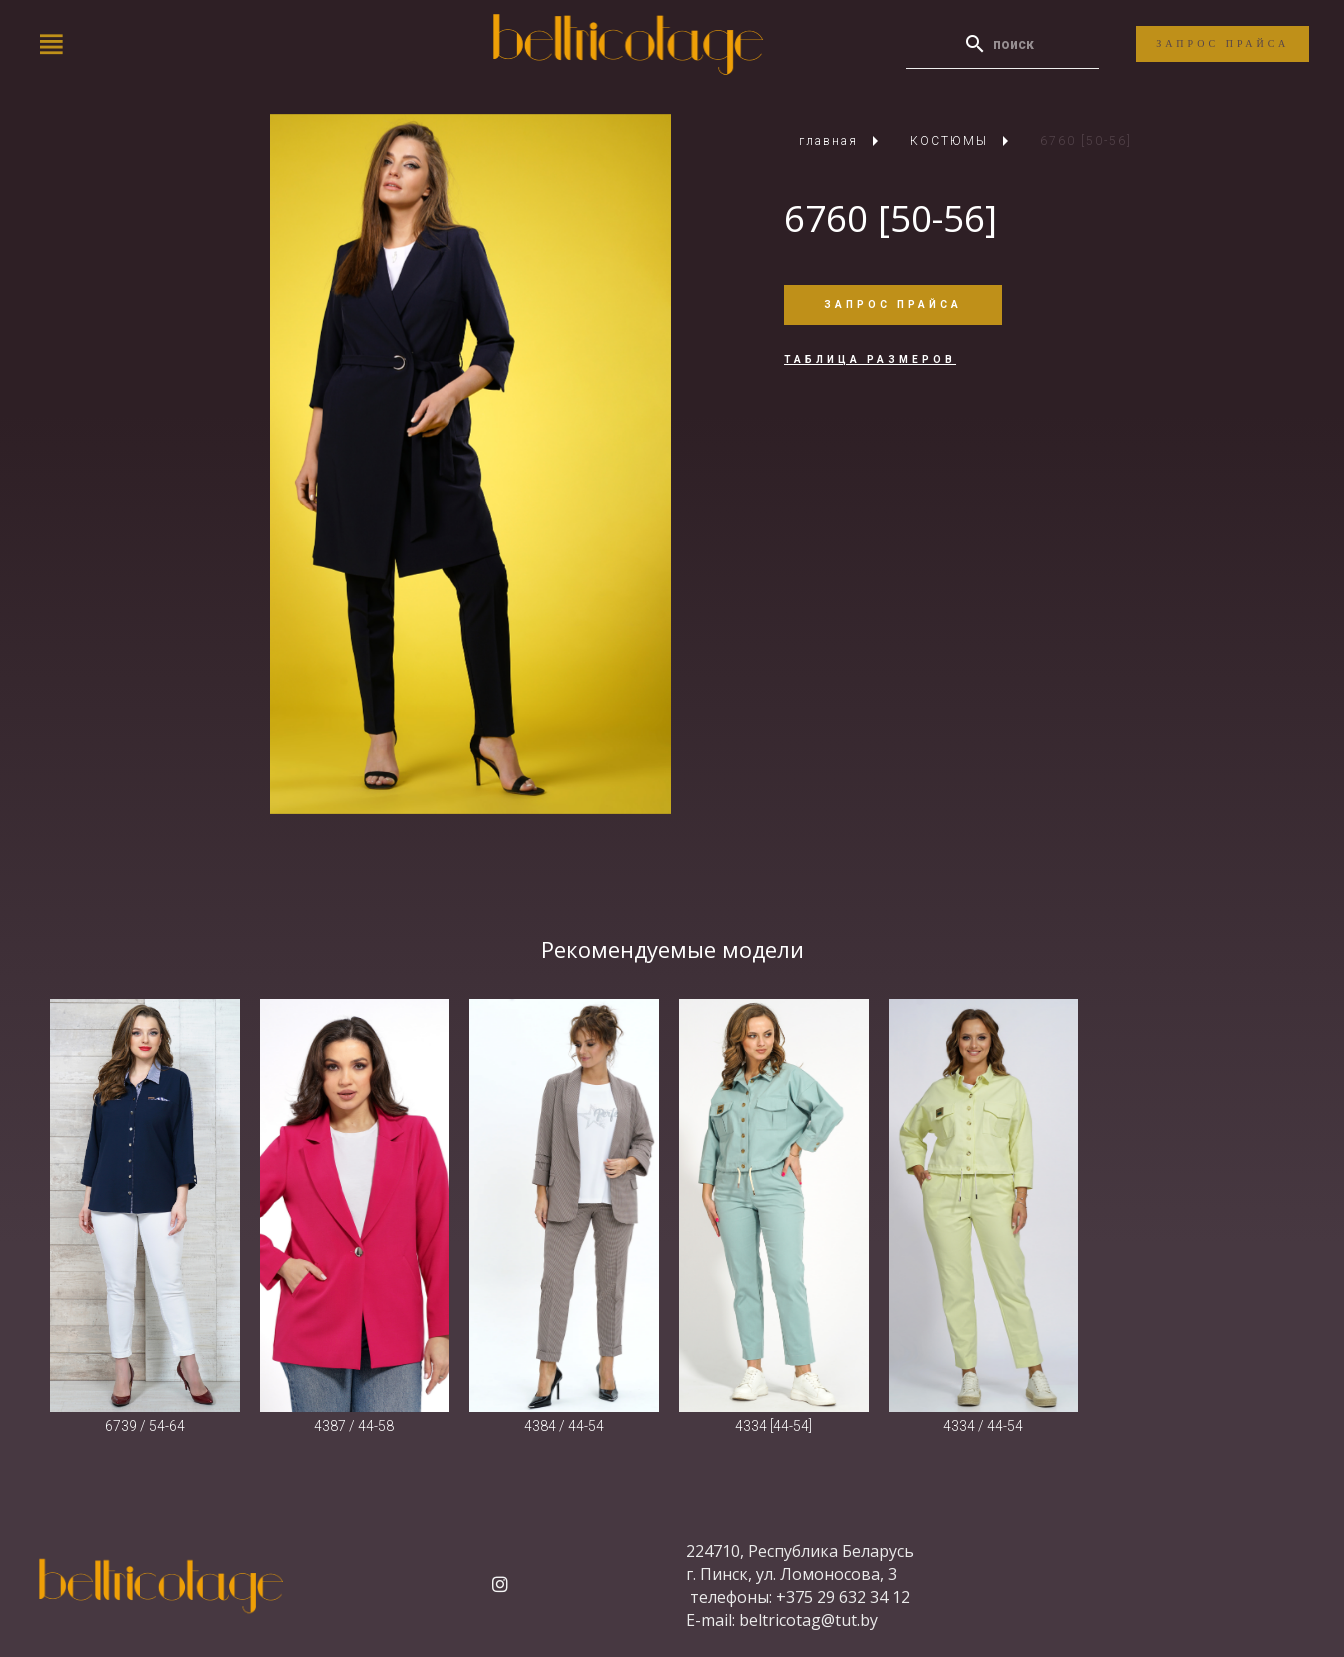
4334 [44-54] (773, 1426)
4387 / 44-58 (354, 1426)
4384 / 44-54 (564, 1426)
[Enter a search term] (1021, 44)
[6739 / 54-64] (145, 1205)
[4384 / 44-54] (564, 1205)
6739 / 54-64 (145, 1426)
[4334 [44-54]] (774, 1205)
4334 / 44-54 (983, 1426)
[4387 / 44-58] (355, 1205)
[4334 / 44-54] (984, 1205)
